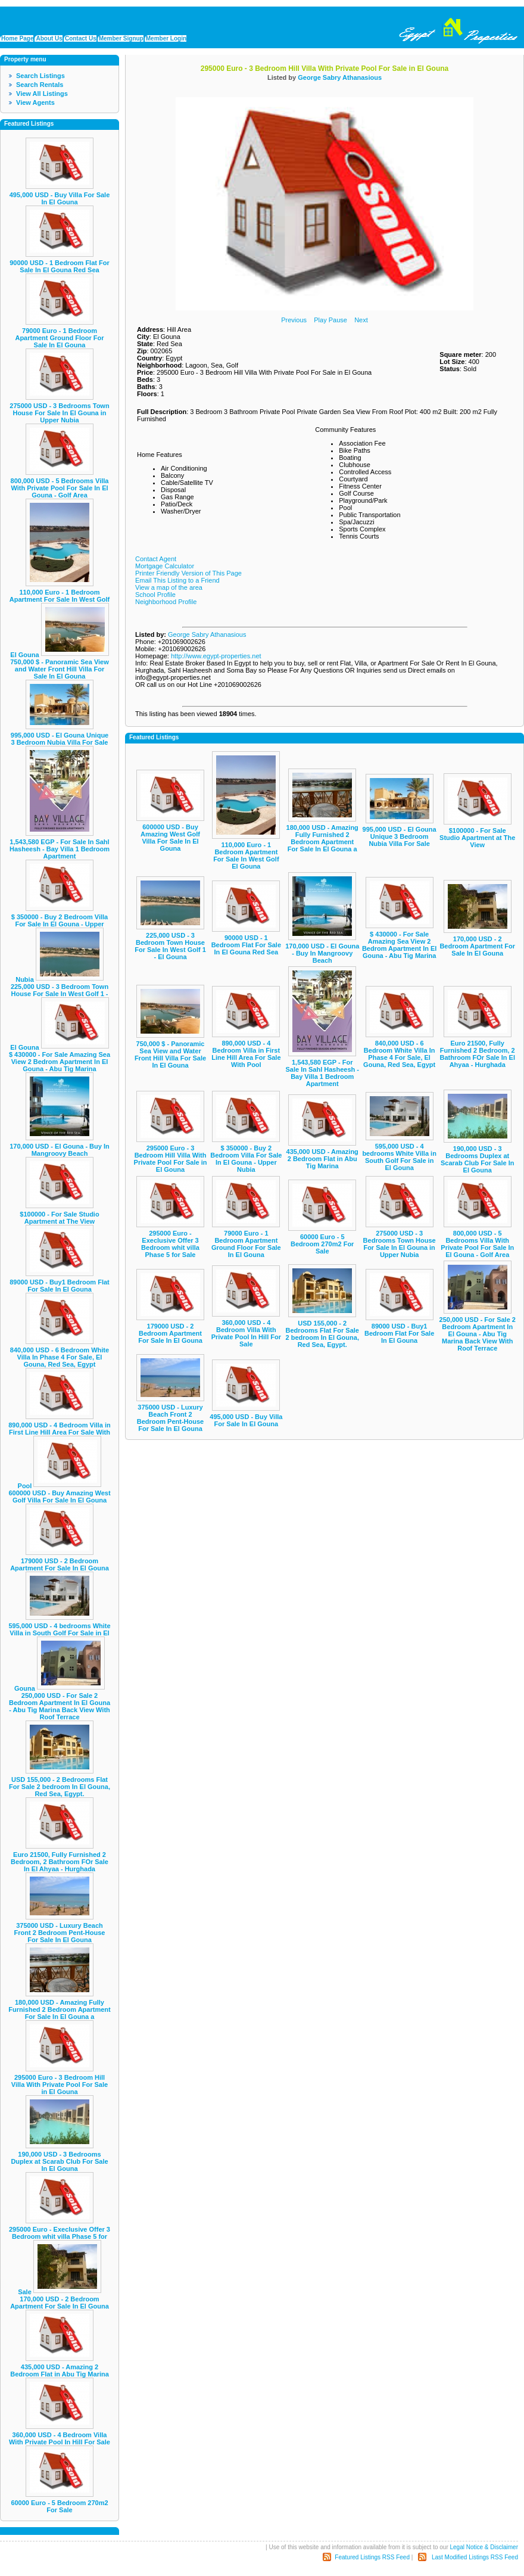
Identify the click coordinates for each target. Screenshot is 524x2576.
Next (361, 319)
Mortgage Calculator (164, 566)
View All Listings (42, 93)
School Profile (155, 594)
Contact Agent (155, 558)
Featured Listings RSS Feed (372, 2557)
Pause (338, 319)
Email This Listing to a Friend (177, 580)
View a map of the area (168, 587)
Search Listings (40, 75)
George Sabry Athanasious (340, 77)
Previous (294, 319)
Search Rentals (39, 84)
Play (320, 319)
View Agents (35, 102)
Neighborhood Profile (165, 601)
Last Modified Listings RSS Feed (475, 2557)
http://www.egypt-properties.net (216, 655)
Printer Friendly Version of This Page (188, 573)
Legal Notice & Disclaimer (484, 2547)
